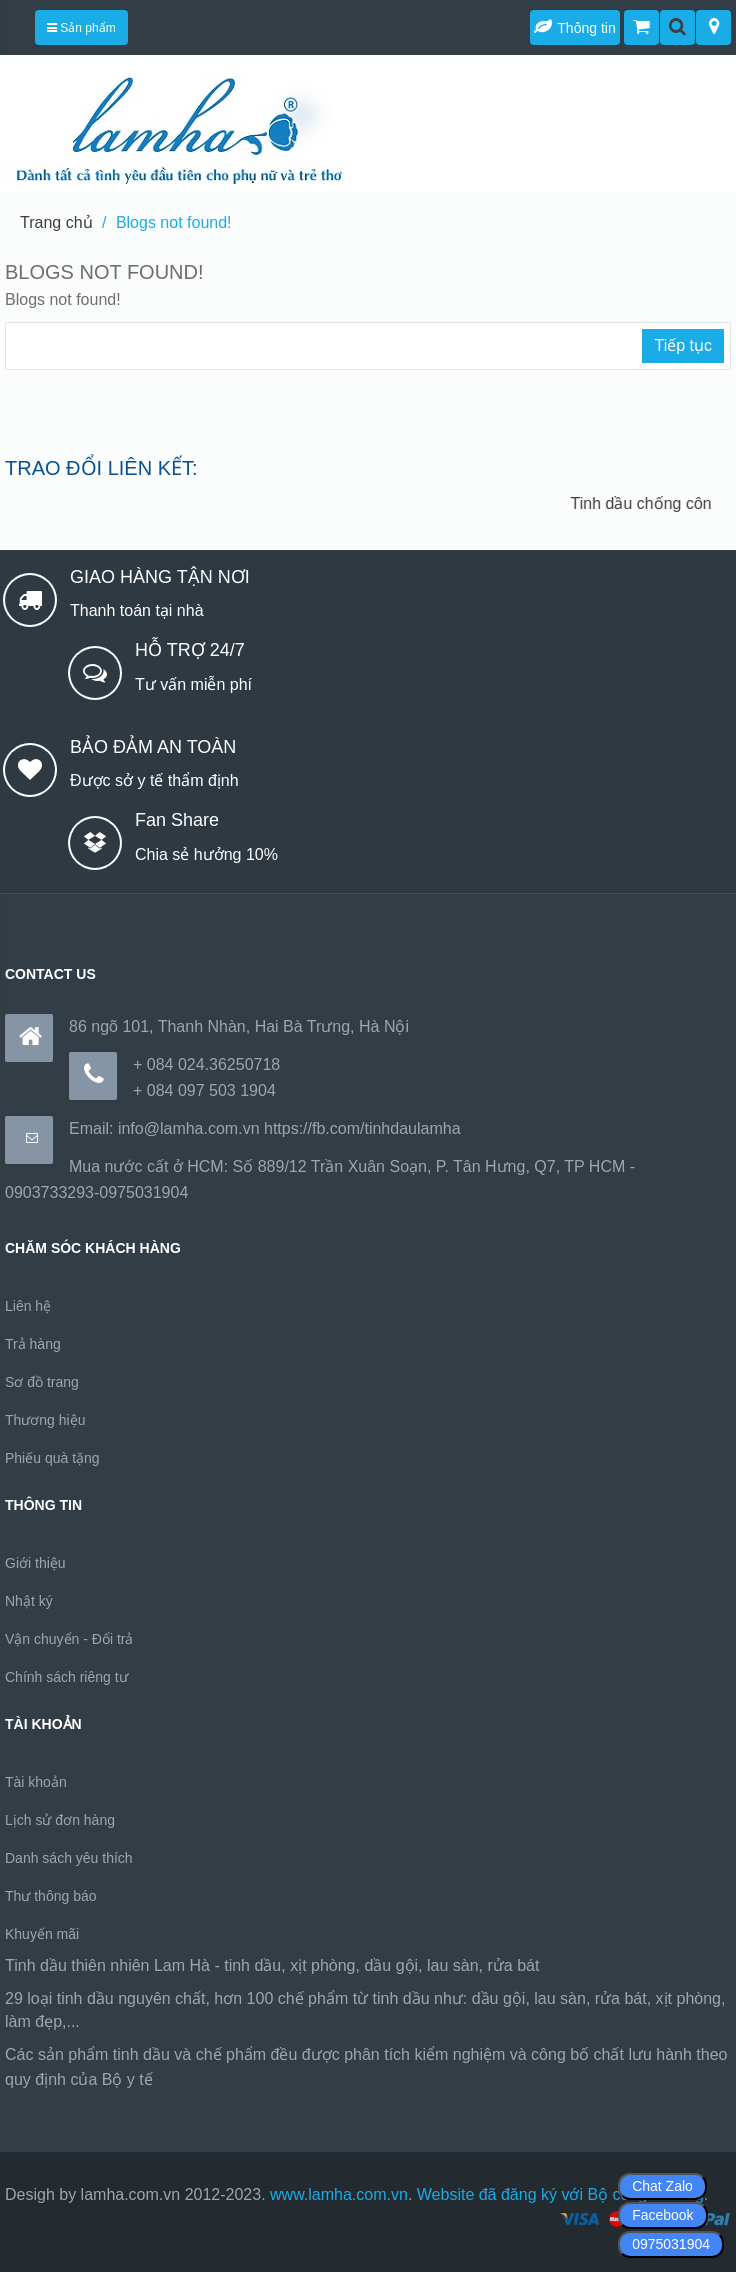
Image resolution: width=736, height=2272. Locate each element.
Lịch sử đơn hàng (60, 1820)
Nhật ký (29, 1601)
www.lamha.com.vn (339, 2194)
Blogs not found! (174, 222)
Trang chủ (56, 222)
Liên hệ (28, 1306)
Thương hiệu (45, 1420)
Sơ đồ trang (42, 1382)
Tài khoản (36, 1782)
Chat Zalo (662, 2186)
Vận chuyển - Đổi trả (69, 1639)
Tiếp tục (683, 345)
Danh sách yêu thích (69, 1858)
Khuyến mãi (42, 1934)
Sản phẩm (81, 28)
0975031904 (671, 2244)
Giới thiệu (35, 1563)
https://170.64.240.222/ (239, 2079)
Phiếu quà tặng (52, 1458)
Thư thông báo (51, 1896)
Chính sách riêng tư (66, 1677)
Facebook (662, 2215)
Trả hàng (33, 1344)
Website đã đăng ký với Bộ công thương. (563, 2194)
